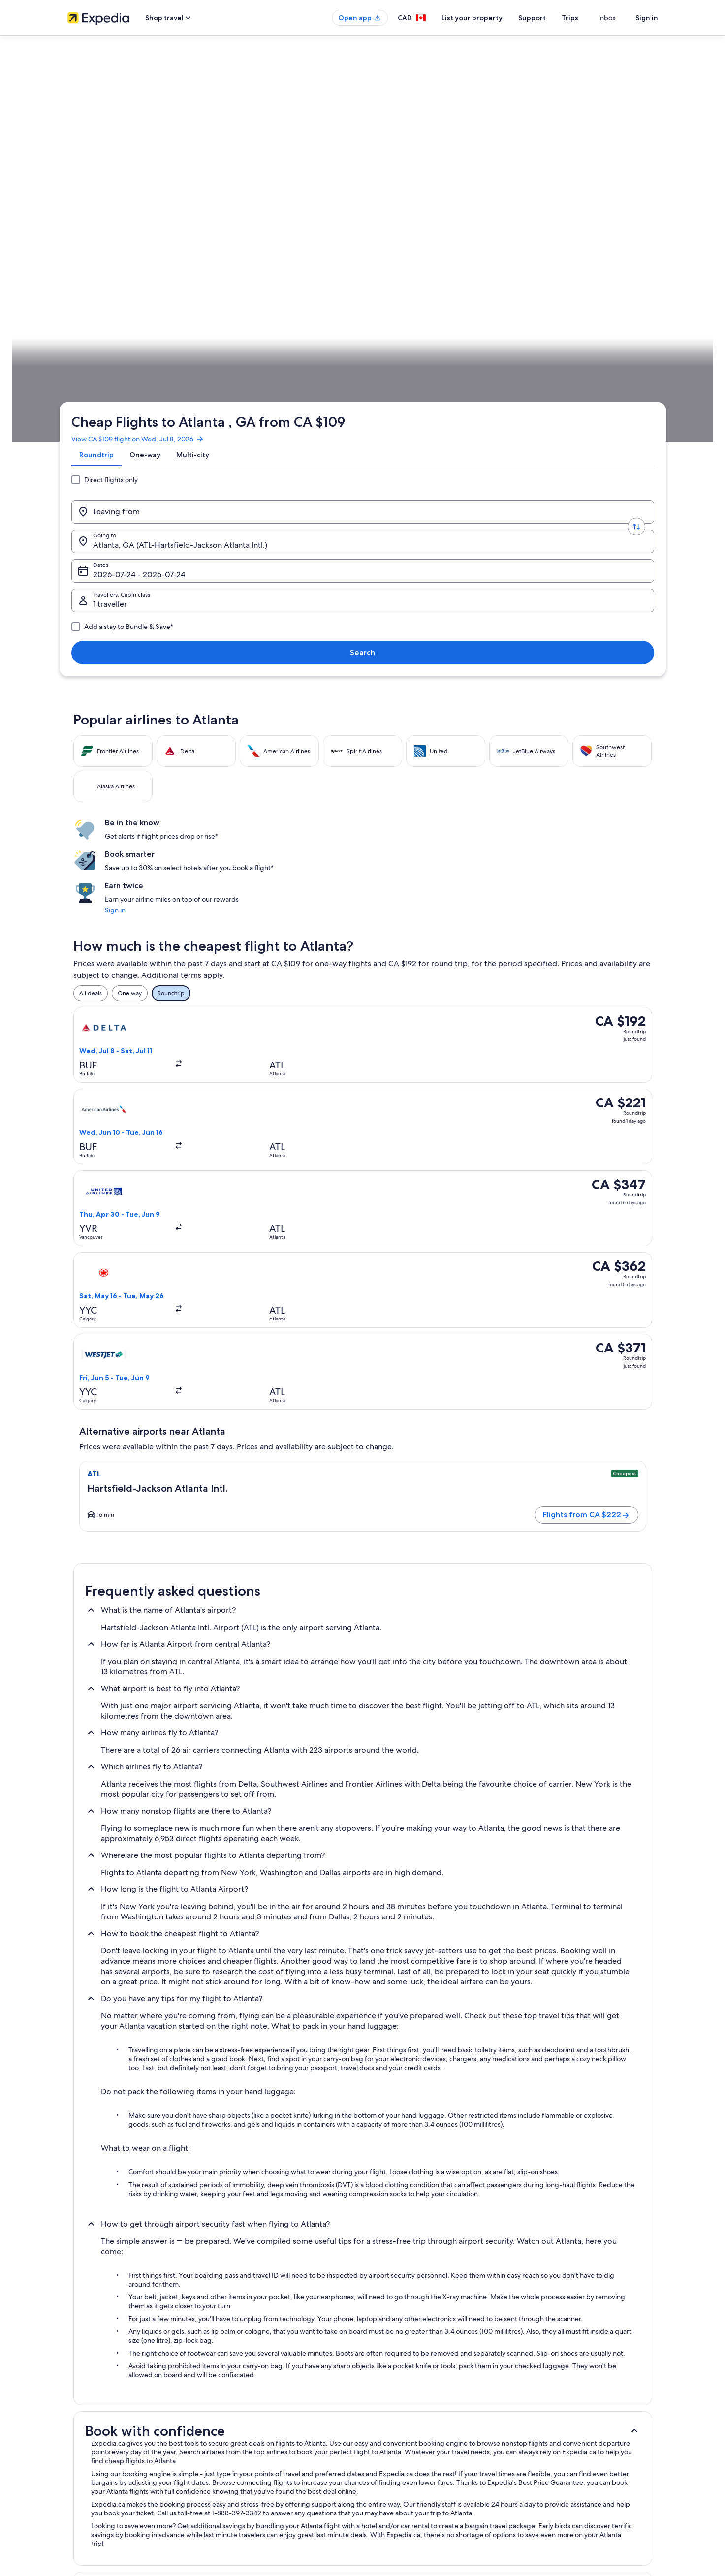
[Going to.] (294, 193)
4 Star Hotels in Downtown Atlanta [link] (135, 2171)
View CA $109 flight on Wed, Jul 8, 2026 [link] (145, 135)
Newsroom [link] (82, 2475)
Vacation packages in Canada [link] (258, 2412)
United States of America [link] (170, 308)
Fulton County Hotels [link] (115, 2208)
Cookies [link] (383, 2381)
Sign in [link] (513, 429)
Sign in (646, 17)
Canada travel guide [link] (247, 2365)
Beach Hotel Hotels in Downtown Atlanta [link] (145, 2227)
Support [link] (536, 2365)
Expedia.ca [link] (87, 308)
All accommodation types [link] (254, 2459)
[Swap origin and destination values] (221, 193)
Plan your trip (634, 308)
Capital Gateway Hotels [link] (401, 2171)
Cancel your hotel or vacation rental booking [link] (584, 2381)
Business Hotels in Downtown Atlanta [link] (422, 2246)
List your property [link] (90, 2396)
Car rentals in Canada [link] (248, 2444)
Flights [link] (119, 308)
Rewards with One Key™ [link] (252, 2491)
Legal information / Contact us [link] (412, 2459)
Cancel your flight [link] (548, 2396)
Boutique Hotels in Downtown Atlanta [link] (140, 2246)
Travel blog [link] (234, 2475)
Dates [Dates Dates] (400, 197)
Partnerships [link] (83, 2412)
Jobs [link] (73, 2381)
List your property (489, 17)
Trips (587, 17)
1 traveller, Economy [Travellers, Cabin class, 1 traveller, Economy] (518, 197)
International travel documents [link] (566, 2444)
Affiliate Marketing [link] (92, 2459)
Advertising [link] (82, 2444)
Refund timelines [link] (548, 2412)
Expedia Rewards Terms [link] (404, 2444)
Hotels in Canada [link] (242, 2381)
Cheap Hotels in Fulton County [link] (129, 2190)
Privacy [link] (382, 2365)
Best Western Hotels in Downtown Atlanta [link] (430, 2227)
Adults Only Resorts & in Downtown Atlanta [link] (432, 2208)
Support (550, 17)
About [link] (75, 2365)
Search (625, 193)
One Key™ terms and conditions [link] (415, 2412)
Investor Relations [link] (90, 2428)
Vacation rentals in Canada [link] (255, 2396)
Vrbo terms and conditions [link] (408, 2428)
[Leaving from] (148, 193)
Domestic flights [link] (241, 2428)
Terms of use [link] (389, 2396)
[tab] (104, 159)
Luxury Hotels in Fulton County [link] (412, 2190)
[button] (362, 1674)
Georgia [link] (223, 308)
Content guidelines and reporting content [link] (428, 2475)
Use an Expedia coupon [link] (556, 2428)
